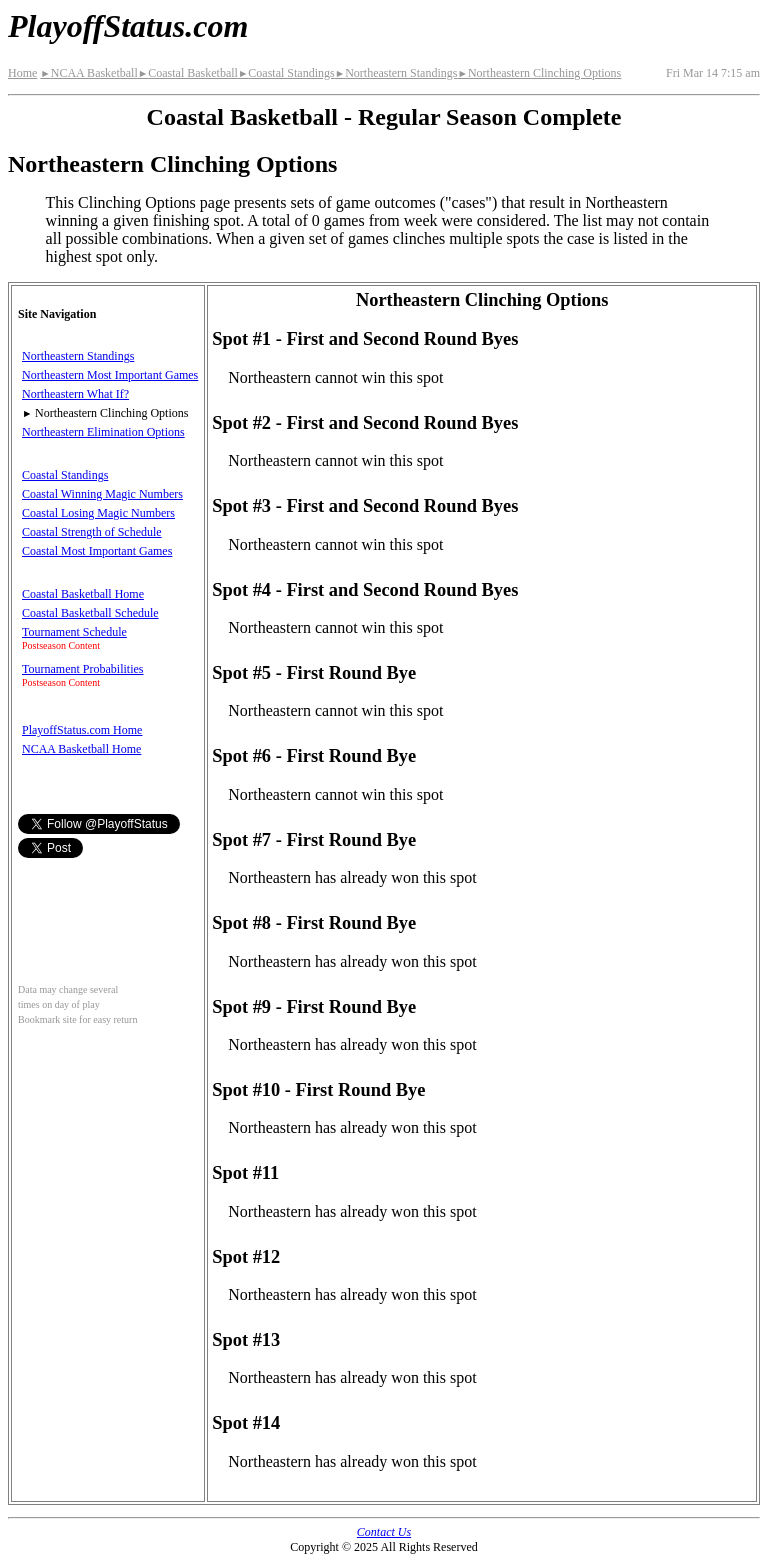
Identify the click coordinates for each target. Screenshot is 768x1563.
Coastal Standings (286, 73)
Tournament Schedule (74, 632)
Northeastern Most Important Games (110, 375)
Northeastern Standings (396, 73)
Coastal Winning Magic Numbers (102, 494)
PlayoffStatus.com (128, 26)
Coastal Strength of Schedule (92, 532)
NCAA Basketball (88, 73)
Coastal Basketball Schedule (90, 613)
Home (22, 73)
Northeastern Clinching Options (539, 73)
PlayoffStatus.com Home (82, 730)
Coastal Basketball (188, 73)
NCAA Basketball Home (81, 749)
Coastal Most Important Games (97, 551)
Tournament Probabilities (82, 669)
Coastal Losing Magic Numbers (98, 513)
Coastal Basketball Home (83, 594)
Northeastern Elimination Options (103, 432)
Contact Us (384, 1532)
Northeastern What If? (75, 394)
